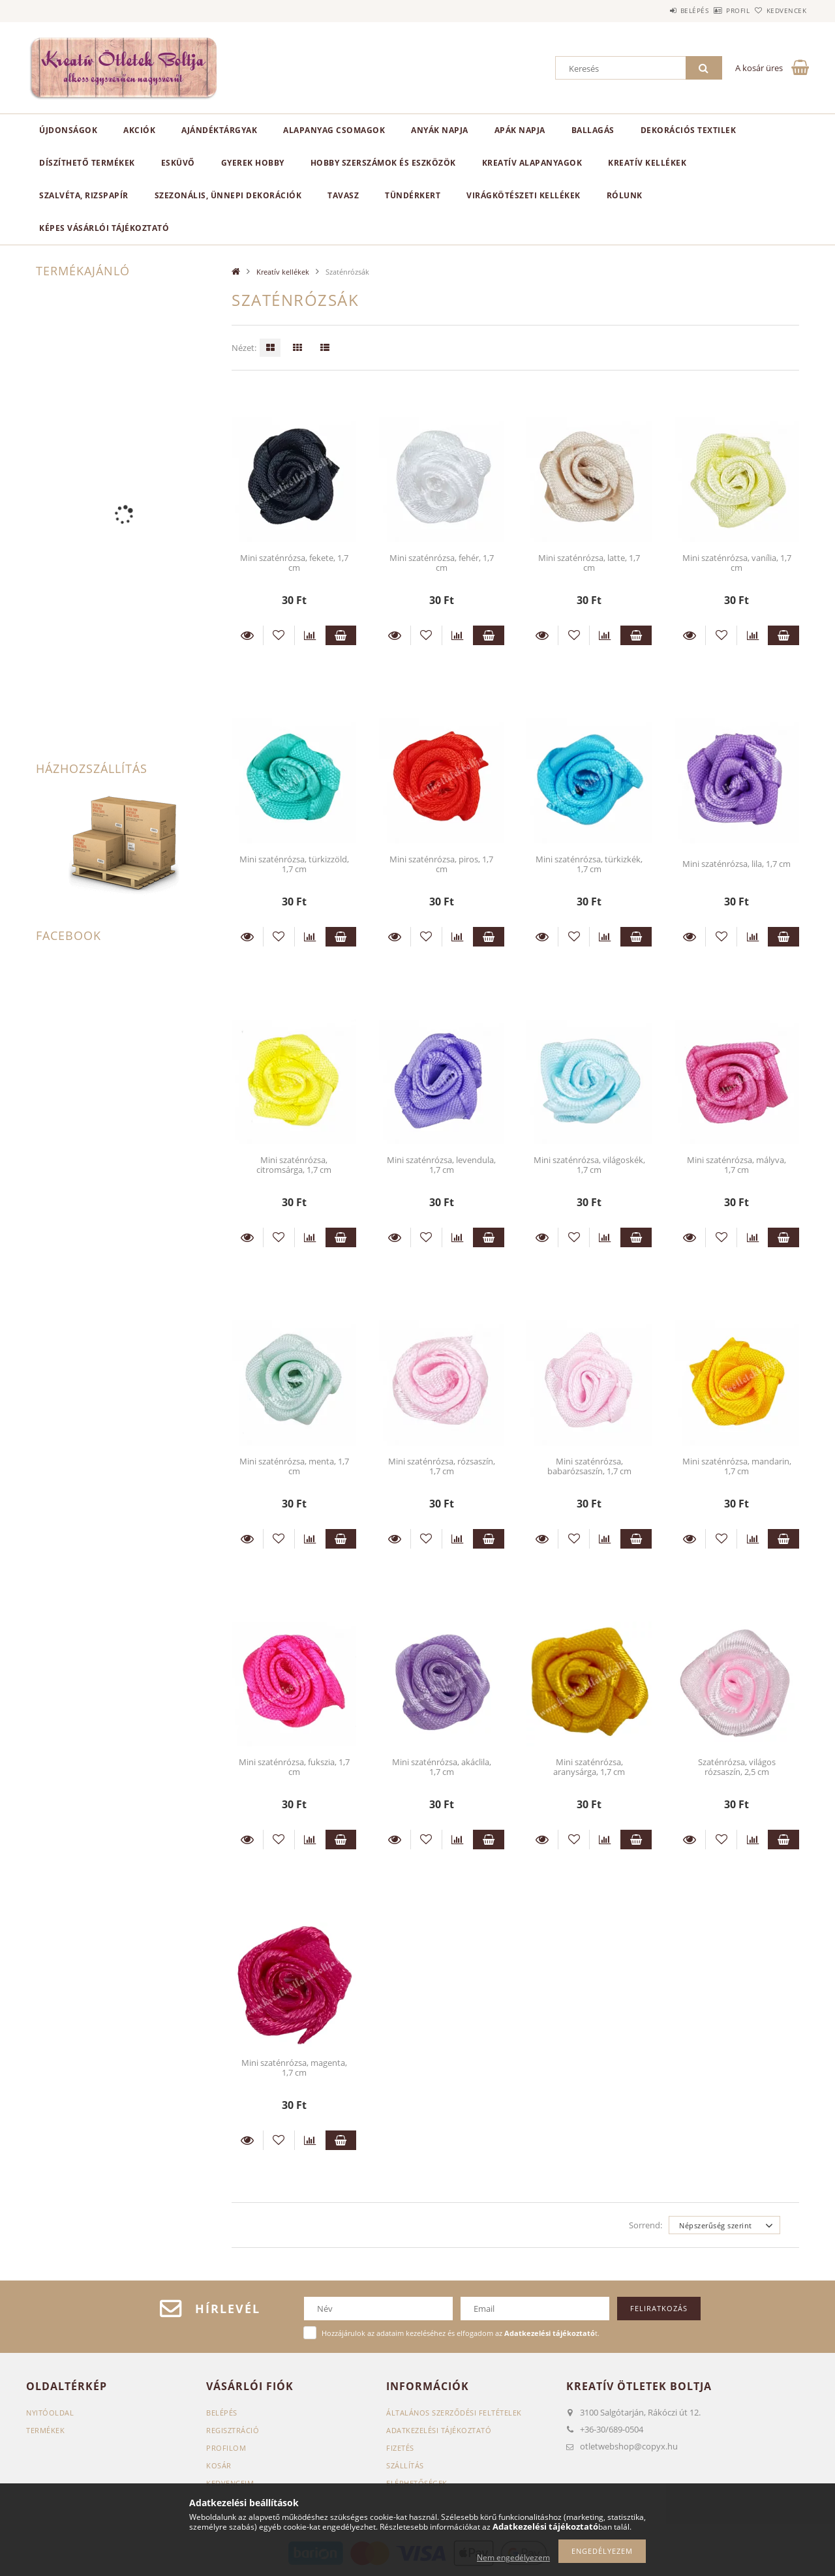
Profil (716, 10)
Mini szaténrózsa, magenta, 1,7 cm (294, 2067)
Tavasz (343, 195)
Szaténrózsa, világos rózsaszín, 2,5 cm (737, 1767)
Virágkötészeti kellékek (523, 195)
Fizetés (400, 2448)
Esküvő (178, 162)
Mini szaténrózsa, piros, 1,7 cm (441, 864)
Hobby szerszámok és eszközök (383, 162)
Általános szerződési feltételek (454, 2412)
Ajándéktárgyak (219, 130)
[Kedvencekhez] (279, 635)
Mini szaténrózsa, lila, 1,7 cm (736, 864)
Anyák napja (439, 130)
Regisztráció (232, 2430)
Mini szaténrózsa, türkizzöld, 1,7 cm (294, 864)
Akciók (139, 130)
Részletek (247, 635)
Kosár (219, 2465)
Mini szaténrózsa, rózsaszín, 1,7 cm (441, 1466)
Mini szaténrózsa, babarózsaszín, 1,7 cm (589, 1466)
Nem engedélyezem (513, 2557)
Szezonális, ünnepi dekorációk (228, 195)
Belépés (658, 10)
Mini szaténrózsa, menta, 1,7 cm (294, 1466)
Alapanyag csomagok (334, 130)
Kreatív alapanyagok (532, 162)
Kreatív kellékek (647, 162)
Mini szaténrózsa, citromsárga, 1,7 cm (293, 1164)
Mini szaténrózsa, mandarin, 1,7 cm (736, 1466)
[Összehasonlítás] (310, 635)
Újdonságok (68, 130)
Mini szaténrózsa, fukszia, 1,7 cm (294, 1767)
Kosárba (341, 635)
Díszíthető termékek (87, 162)
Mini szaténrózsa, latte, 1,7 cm (589, 562)
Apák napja (519, 130)
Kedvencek (779, 10)
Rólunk (625, 195)
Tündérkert (412, 195)
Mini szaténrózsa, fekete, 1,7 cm (294, 562)
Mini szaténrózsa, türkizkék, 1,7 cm (589, 864)
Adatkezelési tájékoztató (438, 2430)
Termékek (45, 2430)
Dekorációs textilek (688, 130)
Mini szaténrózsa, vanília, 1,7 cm (736, 562)
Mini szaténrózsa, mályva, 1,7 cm (736, 1164)
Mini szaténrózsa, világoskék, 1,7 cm (589, 1164)
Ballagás (593, 130)
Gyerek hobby (252, 162)
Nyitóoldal (50, 2412)
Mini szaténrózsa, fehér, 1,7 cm (441, 562)
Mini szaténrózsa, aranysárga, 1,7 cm (589, 1767)
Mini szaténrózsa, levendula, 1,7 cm (441, 1164)
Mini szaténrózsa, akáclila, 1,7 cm (441, 1767)
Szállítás (405, 2465)
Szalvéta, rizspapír (84, 195)
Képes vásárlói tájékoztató (104, 228)
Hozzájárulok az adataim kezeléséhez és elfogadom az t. (461, 2333)
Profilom (226, 2448)
